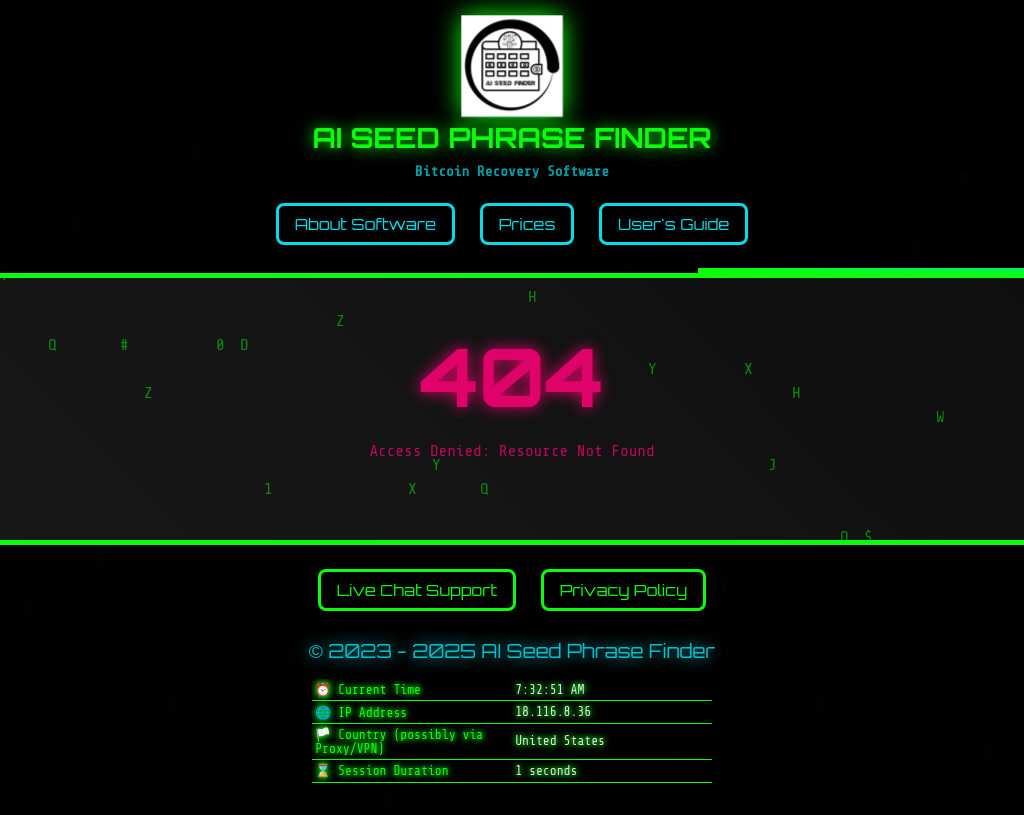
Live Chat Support (417, 590)
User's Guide (673, 224)
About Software (365, 224)
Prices (527, 224)
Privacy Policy (624, 590)
